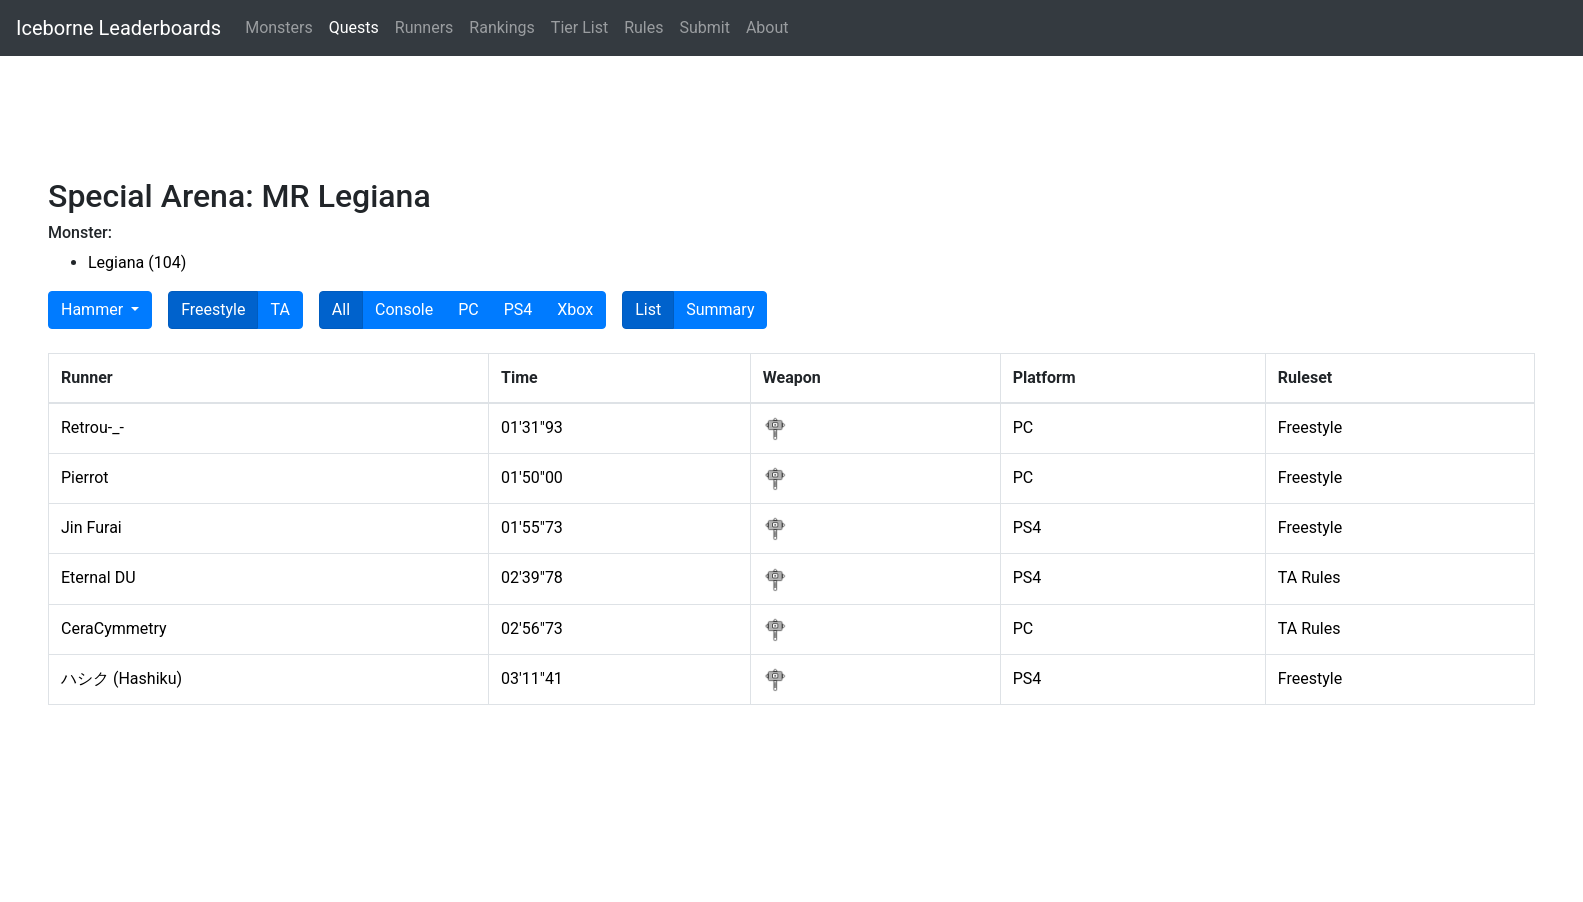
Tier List (579, 27)
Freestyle (213, 308)
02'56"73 (532, 628)
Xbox (575, 308)
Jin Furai (91, 527)
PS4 (518, 308)
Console (404, 308)
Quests (354, 27)
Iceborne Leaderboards (118, 28)
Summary (720, 308)
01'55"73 (532, 527)
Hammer (94, 309)
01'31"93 (532, 427)
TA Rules (1309, 577)
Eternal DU (98, 577)
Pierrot (85, 477)
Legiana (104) (137, 262)
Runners (424, 27)
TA (279, 308)
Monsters (279, 27)
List (648, 308)
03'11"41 (532, 678)
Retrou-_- (92, 427)
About (767, 27)
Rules (643, 27)
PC (468, 308)
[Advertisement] (600, 125)
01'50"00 (532, 477)
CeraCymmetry (114, 628)
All (341, 308)
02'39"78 (532, 577)
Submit (704, 27)
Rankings (501, 27)
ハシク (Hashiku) (121, 678)
